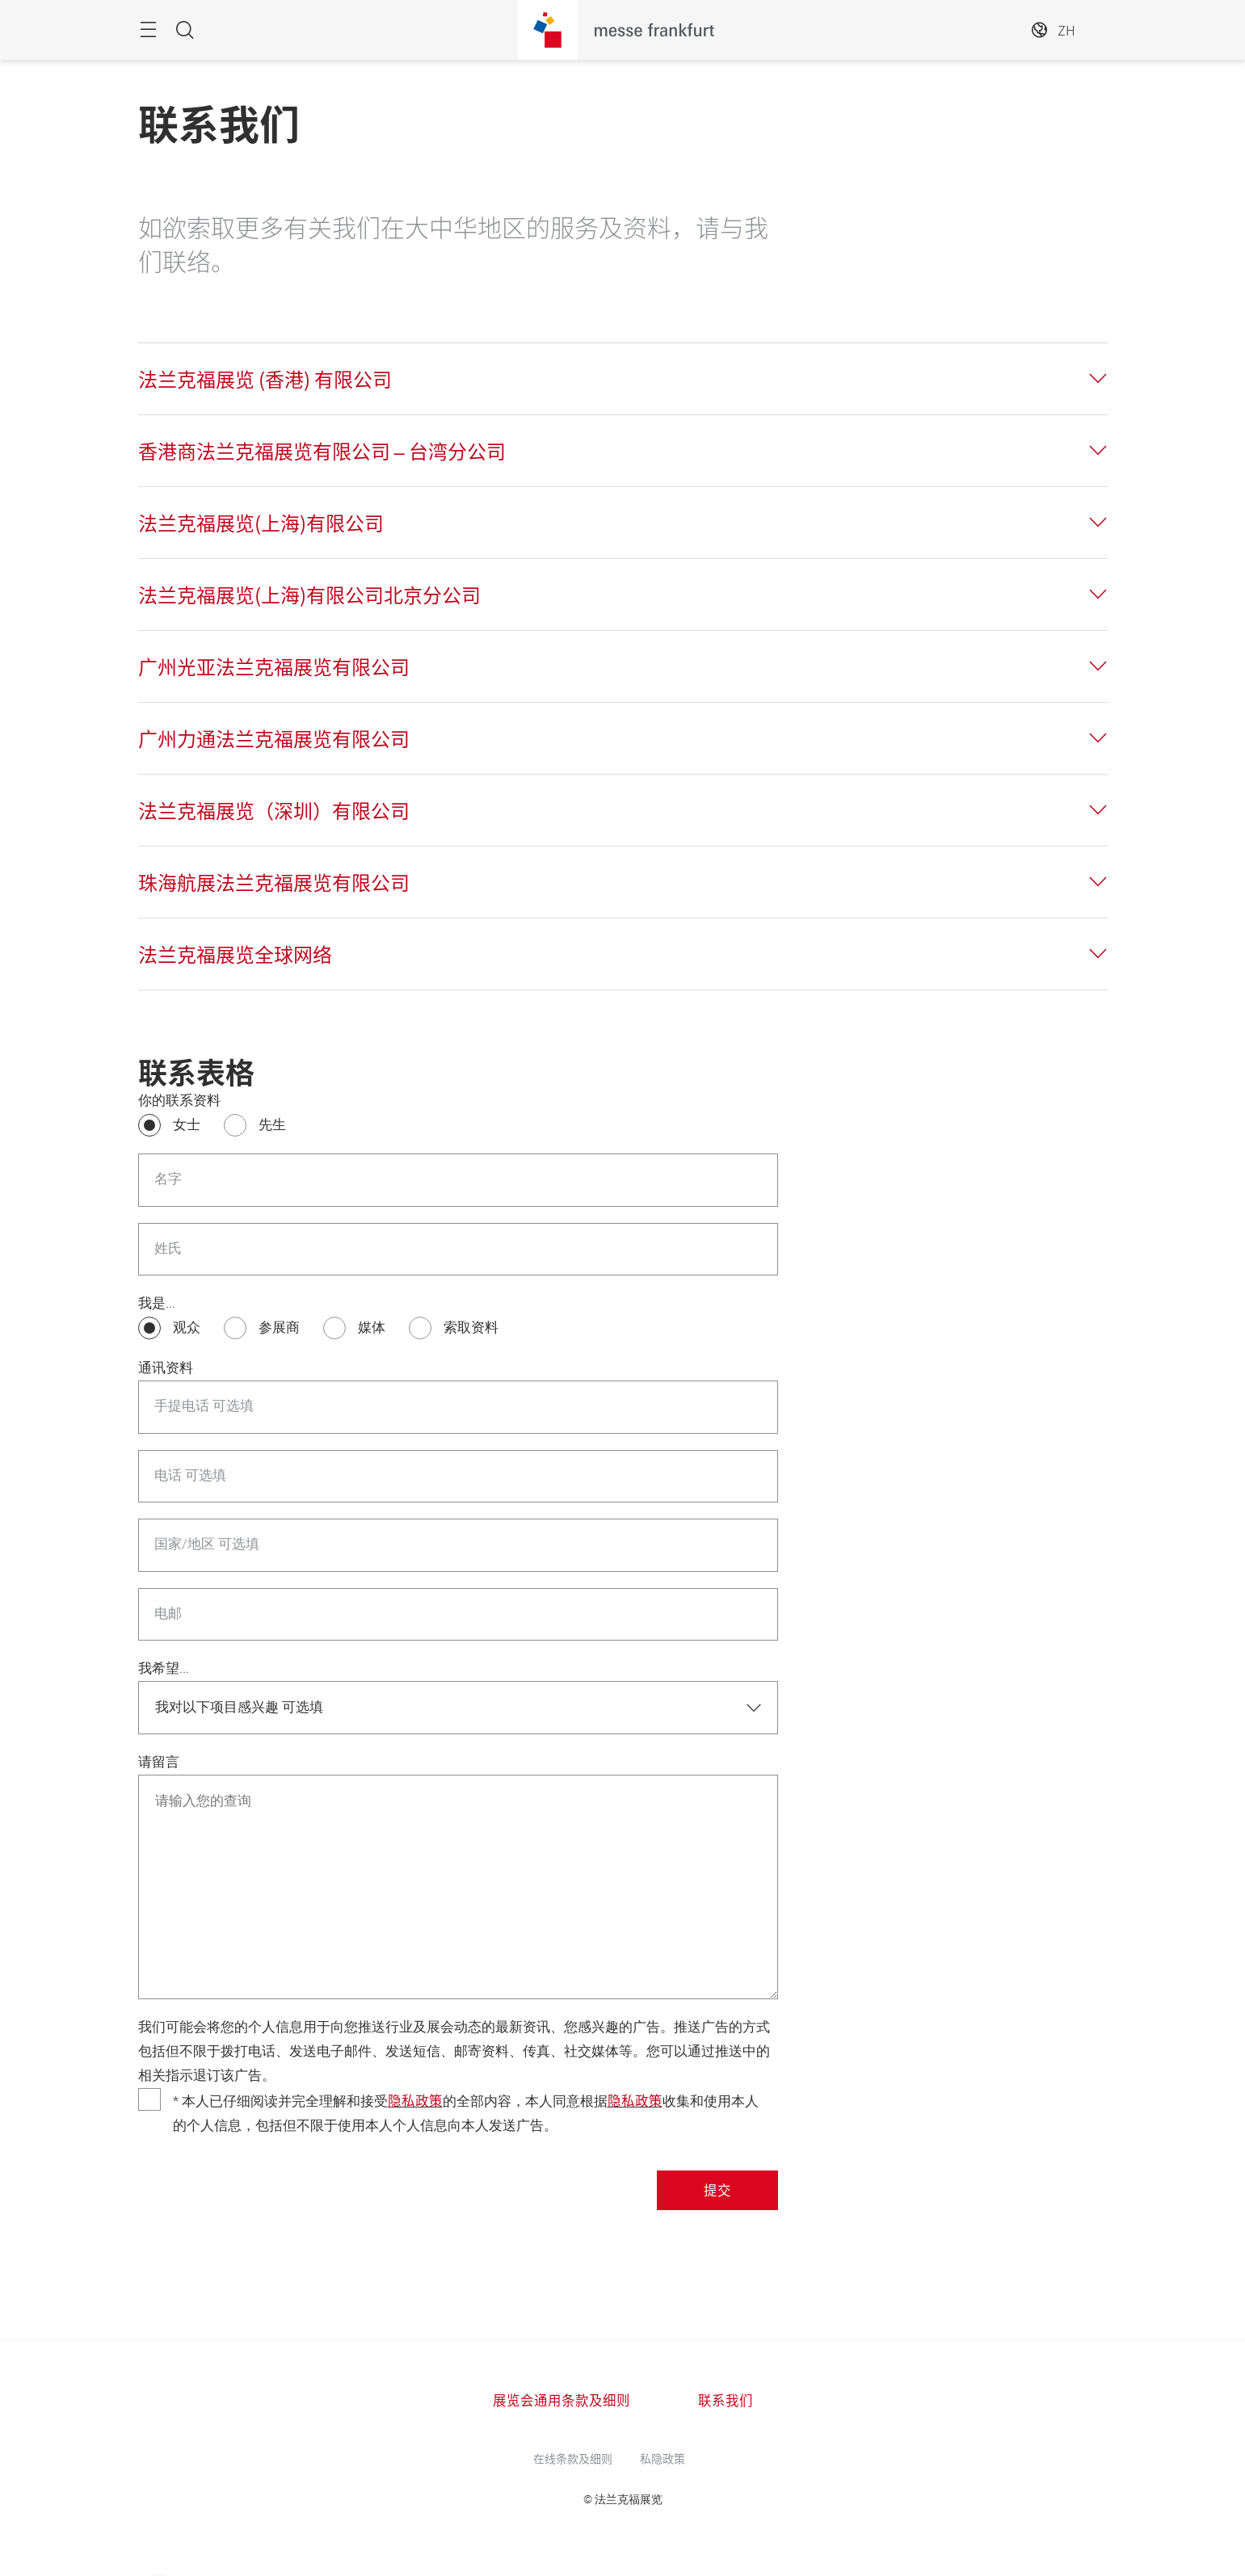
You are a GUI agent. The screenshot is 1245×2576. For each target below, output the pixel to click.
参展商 (279, 1327)
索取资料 (471, 1327)
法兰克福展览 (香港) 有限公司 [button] (265, 379)
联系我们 (725, 2400)
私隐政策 (662, 2458)
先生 (272, 1125)
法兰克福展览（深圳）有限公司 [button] (274, 810)
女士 (186, 1125)
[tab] (623, 378)
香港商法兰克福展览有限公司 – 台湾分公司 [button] (322, 450)
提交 (717, 2190)
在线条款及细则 (572, 2458)
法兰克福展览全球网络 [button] (235, 954)
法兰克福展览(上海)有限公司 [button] (261, 522)
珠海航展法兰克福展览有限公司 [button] (274, 882)
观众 (186, 1327)
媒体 (371, 1327)
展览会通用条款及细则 (561, 2400)
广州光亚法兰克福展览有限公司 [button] (274, 666)
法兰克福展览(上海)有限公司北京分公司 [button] (309, 594)
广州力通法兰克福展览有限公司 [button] (274, 738)
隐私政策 (415, 2100)
